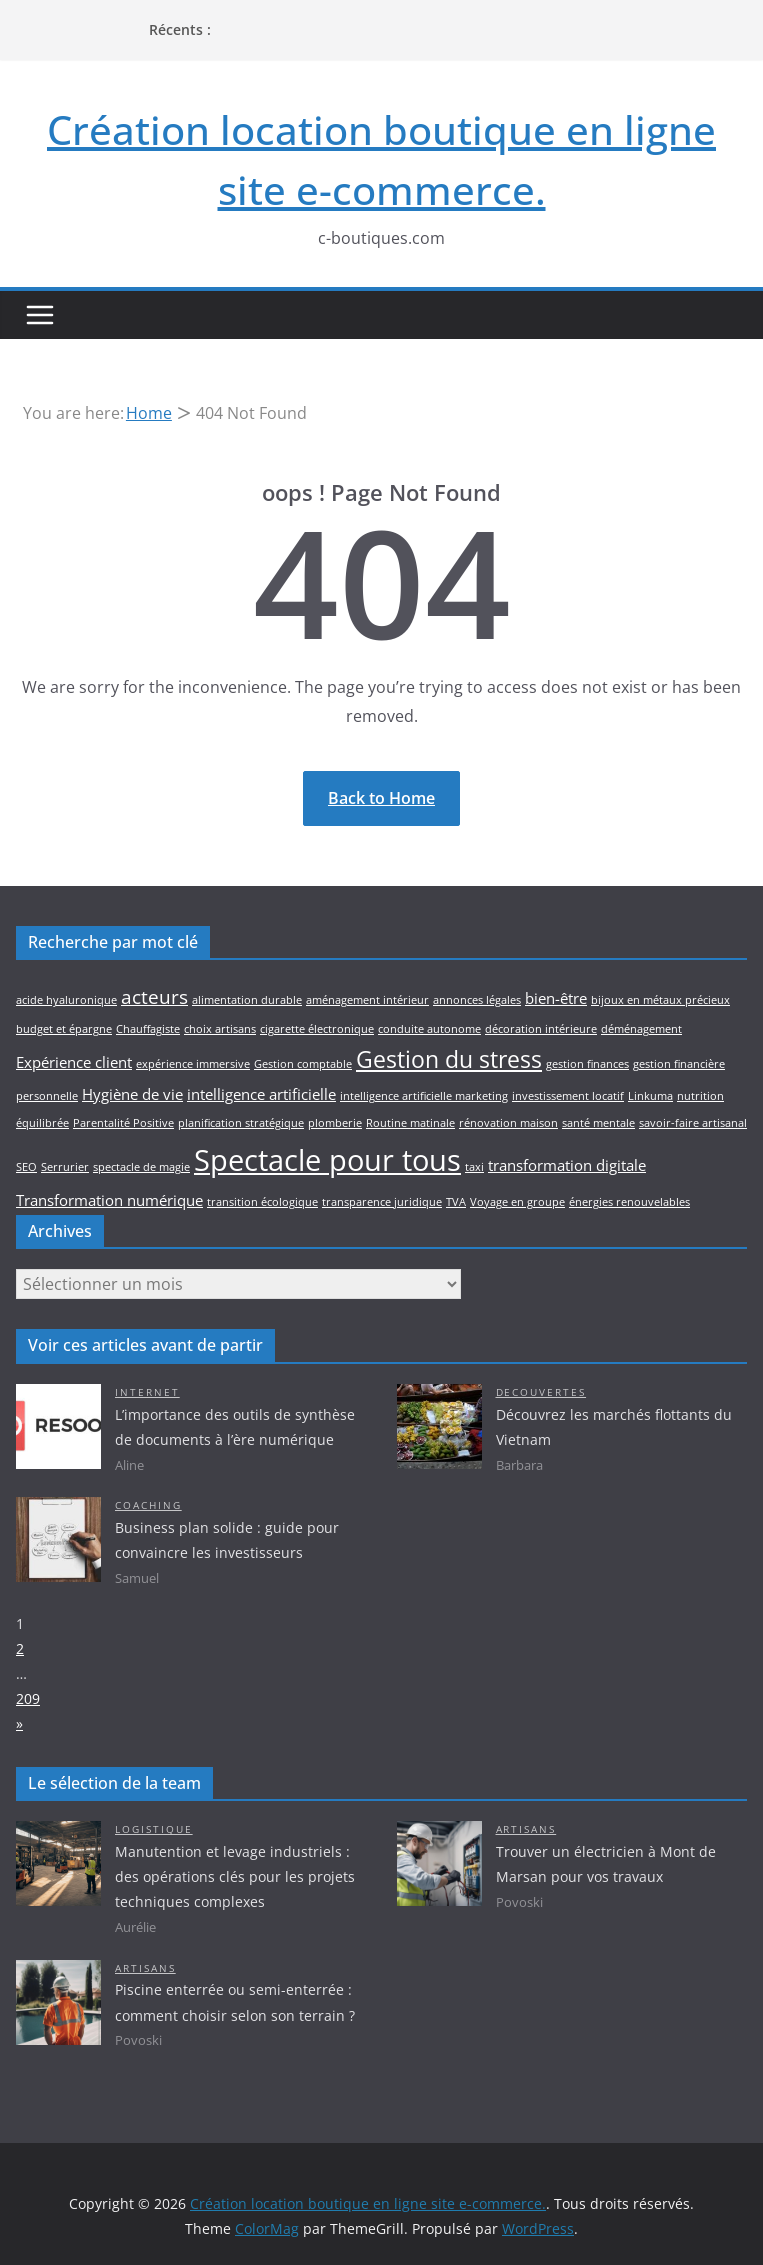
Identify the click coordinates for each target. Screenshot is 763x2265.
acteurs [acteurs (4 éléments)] (154, 996)
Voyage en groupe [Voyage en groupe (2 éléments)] (517, 1202)
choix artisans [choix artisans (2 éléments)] (220, 1029)
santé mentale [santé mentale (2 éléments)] (598, 1123)
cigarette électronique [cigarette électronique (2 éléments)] (317, 1029)
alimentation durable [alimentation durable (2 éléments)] (247, 1000)
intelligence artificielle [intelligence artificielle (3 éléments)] (261, 1094)
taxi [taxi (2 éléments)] (474, 1167)
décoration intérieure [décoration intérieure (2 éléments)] (541, 1029)
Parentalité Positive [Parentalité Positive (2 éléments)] (123, 1123)
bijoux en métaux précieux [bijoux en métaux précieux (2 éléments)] (660, 1000)
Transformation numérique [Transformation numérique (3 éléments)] (109, 1200)
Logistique (154, 1829)
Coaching (148, 1505)
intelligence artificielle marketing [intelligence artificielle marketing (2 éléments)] (424, 1096)
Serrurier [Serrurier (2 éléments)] (65, 1167)
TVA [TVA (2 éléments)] (456, 1202)
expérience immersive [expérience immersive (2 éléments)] (193, 1064)
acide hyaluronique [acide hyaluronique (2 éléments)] (66, 1000)
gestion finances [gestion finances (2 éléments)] (587, 1064)
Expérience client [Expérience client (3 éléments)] (74, 1062)
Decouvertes (541, 1392)
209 (28, 1698)
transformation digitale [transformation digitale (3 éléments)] (567, 1165)
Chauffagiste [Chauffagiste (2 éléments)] (148, 1029)
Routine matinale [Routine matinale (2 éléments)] (410, 1123)
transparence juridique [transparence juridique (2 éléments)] (382, 1202)
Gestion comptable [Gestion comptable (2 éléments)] (303, 1064)
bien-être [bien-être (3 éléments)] (556, 998)
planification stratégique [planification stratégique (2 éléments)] (241, 1123)
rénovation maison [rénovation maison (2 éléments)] (508, 1123)
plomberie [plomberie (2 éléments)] (335, 1123)
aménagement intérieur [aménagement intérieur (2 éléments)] (367, 1000)
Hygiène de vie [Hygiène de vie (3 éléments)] (132, 1094)
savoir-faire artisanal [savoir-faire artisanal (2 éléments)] (693, 1123)
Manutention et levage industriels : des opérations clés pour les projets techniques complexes (235, 1876)
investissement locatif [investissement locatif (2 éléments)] (568, 1096)
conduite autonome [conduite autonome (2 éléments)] (429, 1029)
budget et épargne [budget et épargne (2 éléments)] (64, 1029)
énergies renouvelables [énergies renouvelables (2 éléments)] (629, 1202)
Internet (147, 1392)
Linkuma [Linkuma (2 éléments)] (650, 1096)
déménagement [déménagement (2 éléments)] (641, 1029)
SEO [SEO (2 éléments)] (26, 1167)
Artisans (526, 1829)
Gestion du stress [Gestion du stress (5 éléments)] (449, 1059)
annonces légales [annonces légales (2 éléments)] (477, 1000)
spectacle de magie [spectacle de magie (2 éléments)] (141, 1167)
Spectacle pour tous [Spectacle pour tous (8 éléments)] (327, 1160)
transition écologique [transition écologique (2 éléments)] (262, 1202)
